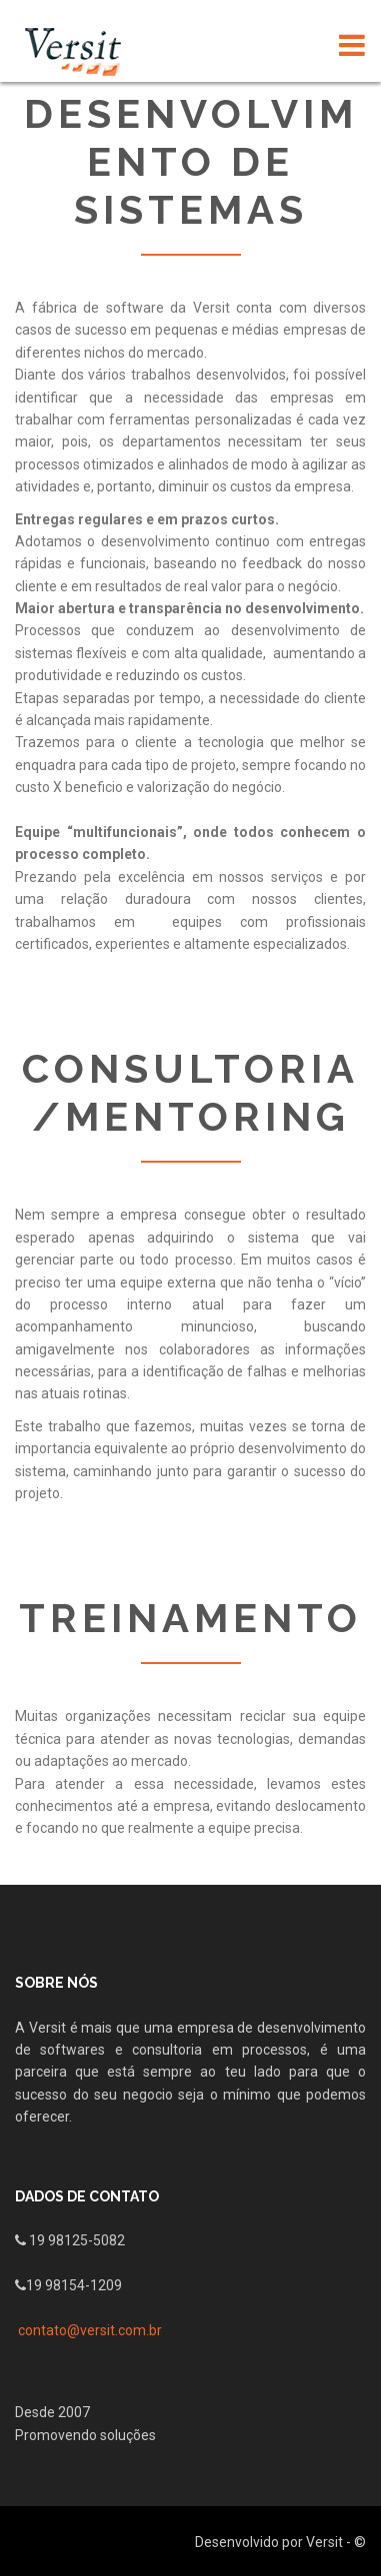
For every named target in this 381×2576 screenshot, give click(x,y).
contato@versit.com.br (90, 2330)
